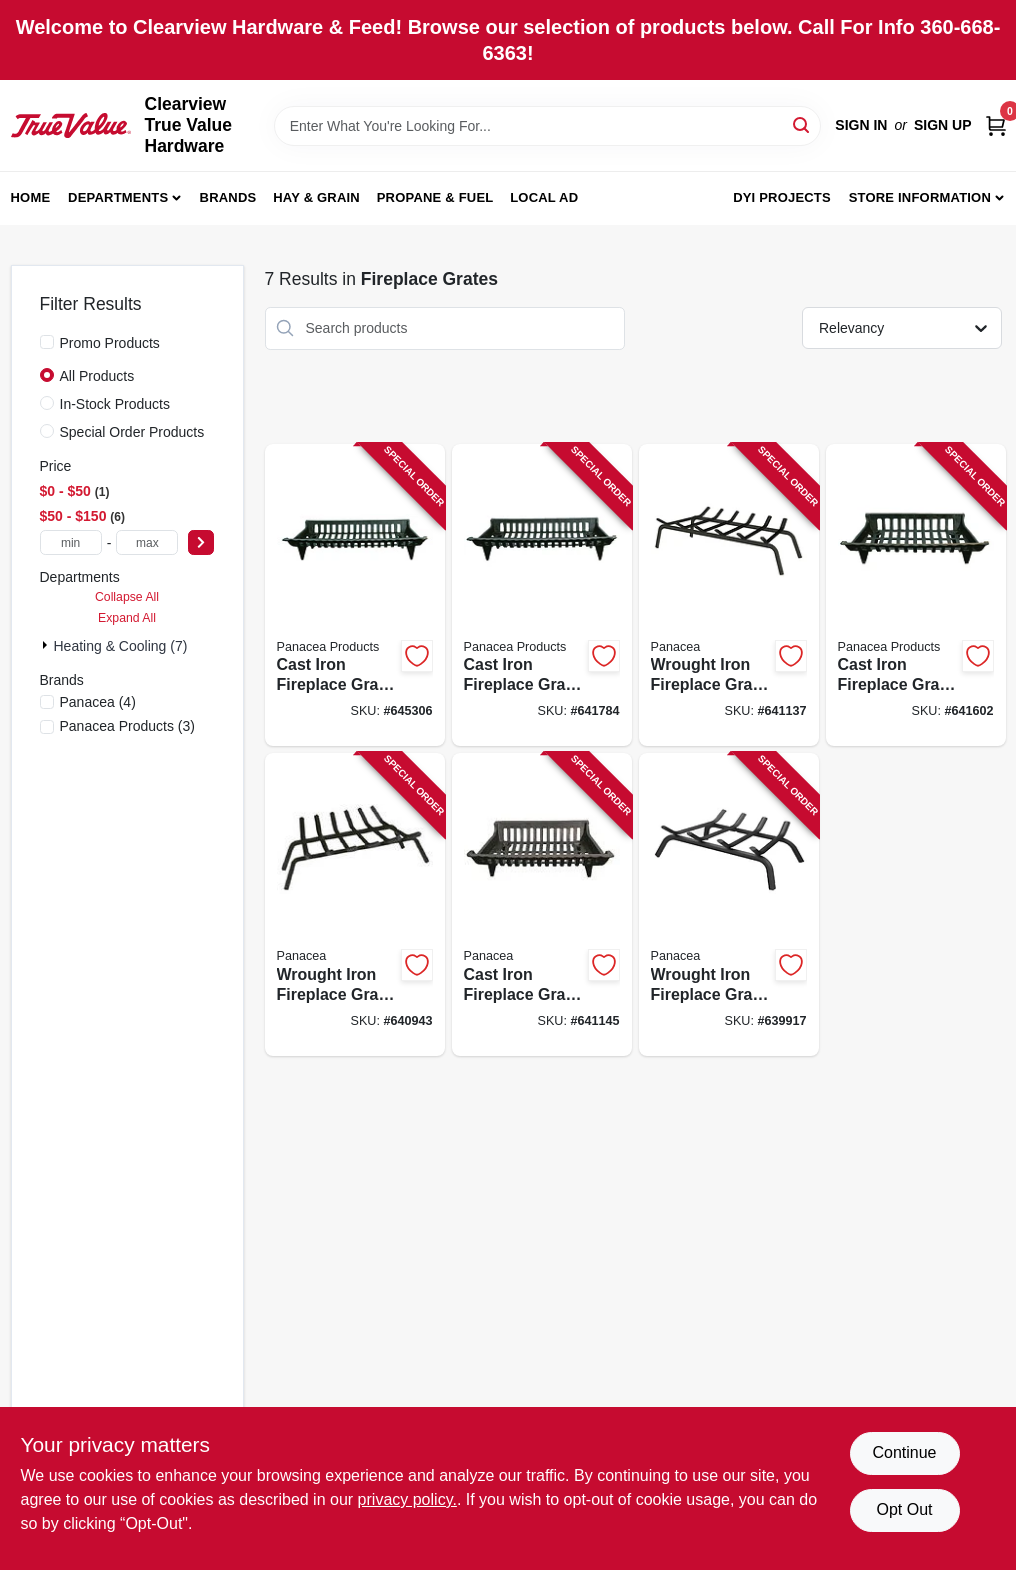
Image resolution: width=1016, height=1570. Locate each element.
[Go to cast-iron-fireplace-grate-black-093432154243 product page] (916, 595)
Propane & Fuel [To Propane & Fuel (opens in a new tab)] (435, 197)
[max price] (147, 542)
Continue (904, 1452)
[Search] (802, 124)
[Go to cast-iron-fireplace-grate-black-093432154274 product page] (542, 595)
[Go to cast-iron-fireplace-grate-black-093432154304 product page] (355, 595)
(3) (127, 726)
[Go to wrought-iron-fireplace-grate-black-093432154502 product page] (729, 904)
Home (31, 197)
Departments (118, 197)
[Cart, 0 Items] (996, 125)
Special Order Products (132, 432)
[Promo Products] (47, 342)
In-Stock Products (115, 404)
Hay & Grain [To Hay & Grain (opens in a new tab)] (316, 197)
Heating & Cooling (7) (121, 646)
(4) (98, 702)
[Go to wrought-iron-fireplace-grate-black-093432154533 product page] (729, 595)
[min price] (71, 542)
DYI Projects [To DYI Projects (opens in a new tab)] (782, 197)
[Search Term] (548, 126)
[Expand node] (47, 645)
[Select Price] (201, 542)
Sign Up (943, 125)
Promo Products (110, 343)
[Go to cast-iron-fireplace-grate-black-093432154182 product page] (542, 904)
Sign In (861, 125)
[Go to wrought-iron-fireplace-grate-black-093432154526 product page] (355, 904)
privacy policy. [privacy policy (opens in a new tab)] (407, 1499)
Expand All (127, 618)
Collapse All (127, 597)
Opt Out (904, 1509)
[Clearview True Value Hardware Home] (71, 125)
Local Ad (544, 197)
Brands (228, 197)
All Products (97, 376)
